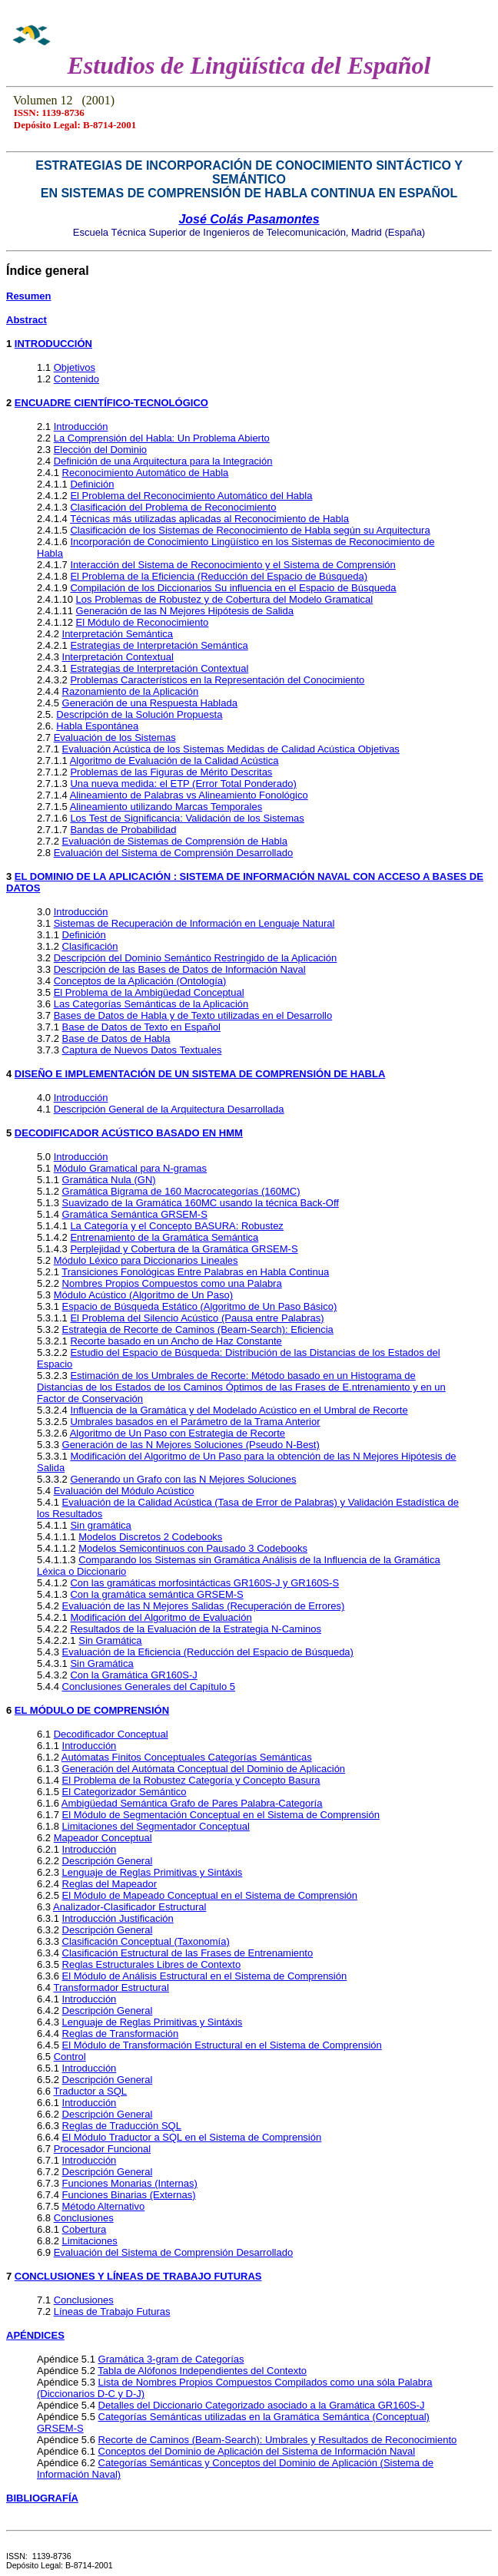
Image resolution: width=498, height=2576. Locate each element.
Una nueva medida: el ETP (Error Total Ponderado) (183, 783)
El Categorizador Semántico (124, 1791)
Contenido (76, 379)
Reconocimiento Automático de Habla (145, 472)
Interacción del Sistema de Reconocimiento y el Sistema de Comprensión (232, 564)
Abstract (26, 320)
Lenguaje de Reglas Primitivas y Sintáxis (152, 1872)
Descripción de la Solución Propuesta (139, 714)
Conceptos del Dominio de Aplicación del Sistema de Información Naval (257, 2451)
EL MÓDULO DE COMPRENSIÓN (92, 1710)
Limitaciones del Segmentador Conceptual (156, 1826)
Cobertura (84, 2229)
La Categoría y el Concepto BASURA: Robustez (176, 1226)
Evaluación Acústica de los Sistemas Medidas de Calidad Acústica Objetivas (231, 749)
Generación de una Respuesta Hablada (149, 703)
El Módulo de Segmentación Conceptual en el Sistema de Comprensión (221, 1814)
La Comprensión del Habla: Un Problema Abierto (162, 438)
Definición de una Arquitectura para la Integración (163, 461)
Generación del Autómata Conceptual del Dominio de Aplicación (204, 1768)
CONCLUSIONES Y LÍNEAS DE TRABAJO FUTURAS (138, 2276)
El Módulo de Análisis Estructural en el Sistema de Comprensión (204, 1976)
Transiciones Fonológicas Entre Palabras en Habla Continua (195, 1272)
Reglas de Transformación (120, 2033)
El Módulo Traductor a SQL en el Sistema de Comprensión (192, 2137)
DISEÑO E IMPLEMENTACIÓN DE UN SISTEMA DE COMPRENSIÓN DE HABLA (200, 1074)
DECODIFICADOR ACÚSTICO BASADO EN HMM (129, 1133)
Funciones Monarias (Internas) (130, 2183)
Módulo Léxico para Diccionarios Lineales (146, 1260)
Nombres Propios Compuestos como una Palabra (172, 1283)
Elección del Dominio (100, 449)
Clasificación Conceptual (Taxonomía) (146, 1941)
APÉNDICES (35, 2335)
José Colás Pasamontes (248, 219)
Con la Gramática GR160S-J (133, 1675)
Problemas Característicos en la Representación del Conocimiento (217, 680)
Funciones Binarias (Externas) (129, 2195)
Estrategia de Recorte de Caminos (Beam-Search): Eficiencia (198, 1329)
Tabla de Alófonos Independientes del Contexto (202, 2370)
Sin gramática (100, 1525)
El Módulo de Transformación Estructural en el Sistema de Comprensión (222, 2045)
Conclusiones (84, 2218)
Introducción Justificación (118, 1918)
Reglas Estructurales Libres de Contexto (151, 1964)
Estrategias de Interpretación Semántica (158, 645)
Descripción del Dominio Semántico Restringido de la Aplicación (195, 958)
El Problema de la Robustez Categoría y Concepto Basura (191, 1780)
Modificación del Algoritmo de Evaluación (160, 1617)
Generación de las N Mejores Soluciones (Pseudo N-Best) (191, 1444)
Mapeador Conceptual (103, 1838)
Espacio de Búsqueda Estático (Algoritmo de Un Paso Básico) (199, 1306)
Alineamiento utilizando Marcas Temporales (166, 806)
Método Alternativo (103, 2206)
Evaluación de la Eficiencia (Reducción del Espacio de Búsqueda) (208, 1652)
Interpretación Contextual (118, 657)
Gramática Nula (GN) (109, 1179)
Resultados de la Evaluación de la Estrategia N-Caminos (195, 1629)
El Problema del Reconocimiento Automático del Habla (191, 495)
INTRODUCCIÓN (53, 343)
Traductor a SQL (90, 2091)
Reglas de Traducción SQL (121, 2125)
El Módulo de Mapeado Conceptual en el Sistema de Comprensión (209, 1895)
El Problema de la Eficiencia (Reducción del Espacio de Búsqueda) (218, 576)
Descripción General (107, 1861)
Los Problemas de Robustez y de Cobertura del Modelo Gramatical (225, 599)
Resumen (28, 296)
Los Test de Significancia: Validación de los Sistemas (187, 818)
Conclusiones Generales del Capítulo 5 (148, 1686)
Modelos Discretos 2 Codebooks (150, 1537)
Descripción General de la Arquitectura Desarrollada (169, 1109)
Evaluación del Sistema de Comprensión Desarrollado (173, 852)
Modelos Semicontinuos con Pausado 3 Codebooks (192, 1548)
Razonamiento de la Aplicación (130, 691)
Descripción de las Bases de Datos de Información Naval (180, 969)
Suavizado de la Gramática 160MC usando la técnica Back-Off (200, 1203)
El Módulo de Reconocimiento (142, 622)
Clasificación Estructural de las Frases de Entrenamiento (188, 1953)
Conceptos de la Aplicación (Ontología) (140, 981)
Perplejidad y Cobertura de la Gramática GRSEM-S (183, 1249)
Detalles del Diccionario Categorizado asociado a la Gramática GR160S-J (261, 2405)
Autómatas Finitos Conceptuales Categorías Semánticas (186, 1757)
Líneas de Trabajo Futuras (112, 2311)
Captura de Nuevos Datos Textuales (142, 1050)
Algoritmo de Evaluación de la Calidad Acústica (174, 760)
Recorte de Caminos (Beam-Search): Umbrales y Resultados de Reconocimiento (277, 2439)
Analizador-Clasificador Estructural (129, 1907)
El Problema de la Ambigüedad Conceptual (149, 992)
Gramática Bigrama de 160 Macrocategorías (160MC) (181, 1191)
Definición (92, 484)
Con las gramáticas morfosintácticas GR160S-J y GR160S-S (204, 1583)
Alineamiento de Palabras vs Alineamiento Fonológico (189, 795)
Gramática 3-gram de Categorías (171, 2359)
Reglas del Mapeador (110, 1884)
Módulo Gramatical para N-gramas (130, 1168)
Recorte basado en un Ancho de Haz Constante (175, 1341)
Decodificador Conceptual (111, 1734)
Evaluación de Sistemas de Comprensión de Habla (174, 841)
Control (70, 2056)
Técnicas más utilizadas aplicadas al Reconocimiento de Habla (209, 518)
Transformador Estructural (111, 1987)
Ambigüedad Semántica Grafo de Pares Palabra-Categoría (192, 1803)
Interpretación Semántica (118, 634)
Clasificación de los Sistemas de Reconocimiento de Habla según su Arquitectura (250, 530)
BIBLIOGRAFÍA (42, 2498)
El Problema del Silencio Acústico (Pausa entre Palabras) (197, 1318)
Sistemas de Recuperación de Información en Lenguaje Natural (194, 923)
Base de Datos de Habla (116, 1038)
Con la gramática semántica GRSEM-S (156, 1594)
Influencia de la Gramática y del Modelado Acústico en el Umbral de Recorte (238, 1410)
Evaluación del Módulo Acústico (124, 1490)
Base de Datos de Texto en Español (141, 1027)
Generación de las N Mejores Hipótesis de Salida (185, 611)
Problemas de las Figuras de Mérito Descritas (171, 772)
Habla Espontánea (97, 726)
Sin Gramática (109, 1640)
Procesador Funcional (102, 2148)
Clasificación (90, 946)
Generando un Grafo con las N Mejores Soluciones (183, 1479)
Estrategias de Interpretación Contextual (159, 668)
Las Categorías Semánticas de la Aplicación (151, 1004)
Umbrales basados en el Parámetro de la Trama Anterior (195, 1421)
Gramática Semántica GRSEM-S (135, 1214)
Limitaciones (90, 2241)
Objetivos (74, 367)
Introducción (81, 426)
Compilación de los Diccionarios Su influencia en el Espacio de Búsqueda (233, 588)
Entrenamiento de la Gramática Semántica (164, 1237)
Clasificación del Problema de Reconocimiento (173, 507)
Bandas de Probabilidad (123, 829)
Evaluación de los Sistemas (115, 737)
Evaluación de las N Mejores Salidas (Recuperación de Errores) (203, 1606)
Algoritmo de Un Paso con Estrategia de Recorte (177, 1433)
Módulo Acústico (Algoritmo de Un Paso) (143, 1295)
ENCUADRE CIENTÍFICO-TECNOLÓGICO (111, 402)
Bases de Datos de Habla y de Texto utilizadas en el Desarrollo (193, 1015)
